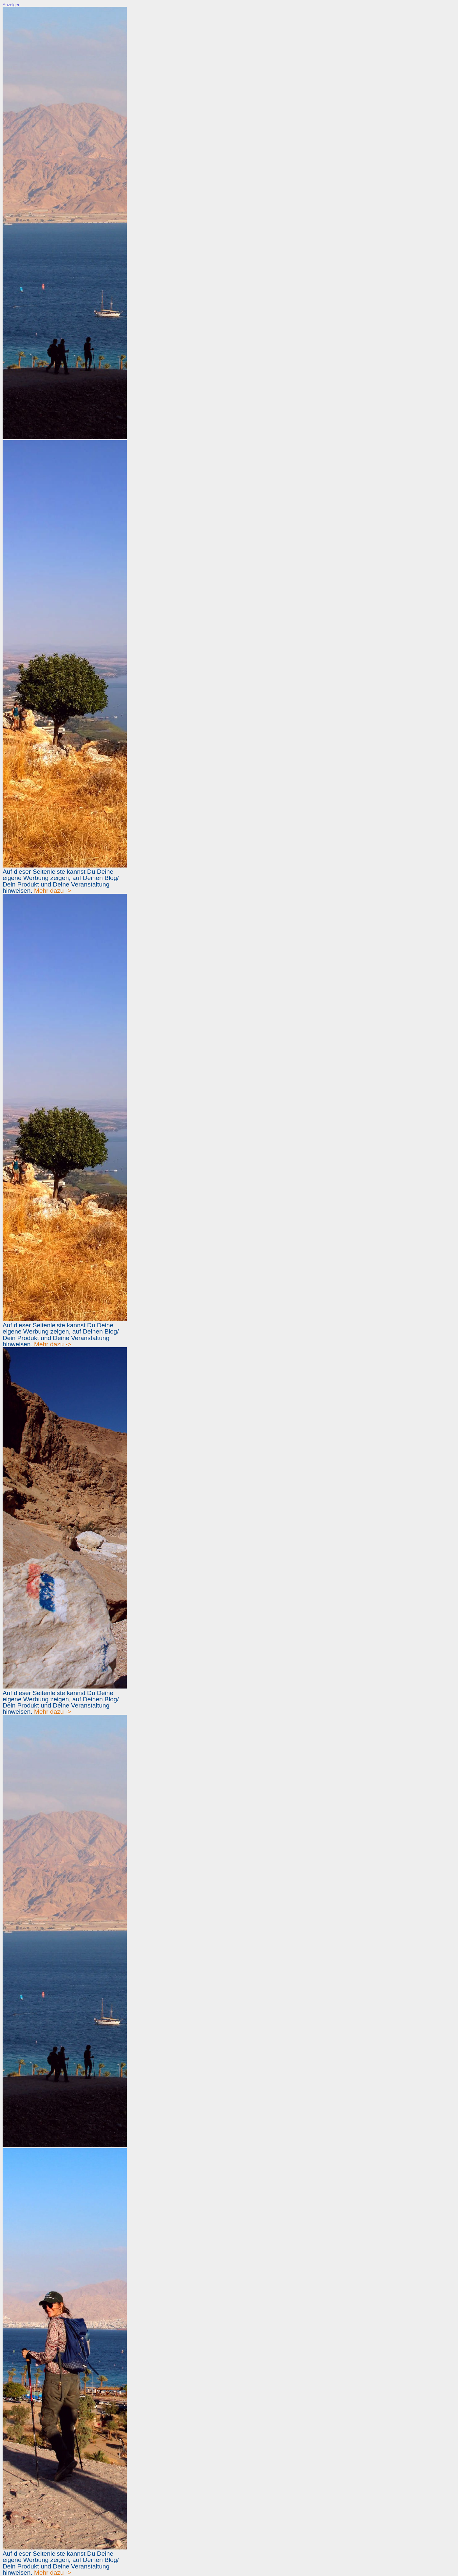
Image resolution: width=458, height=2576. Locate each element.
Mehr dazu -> (52, 890)
